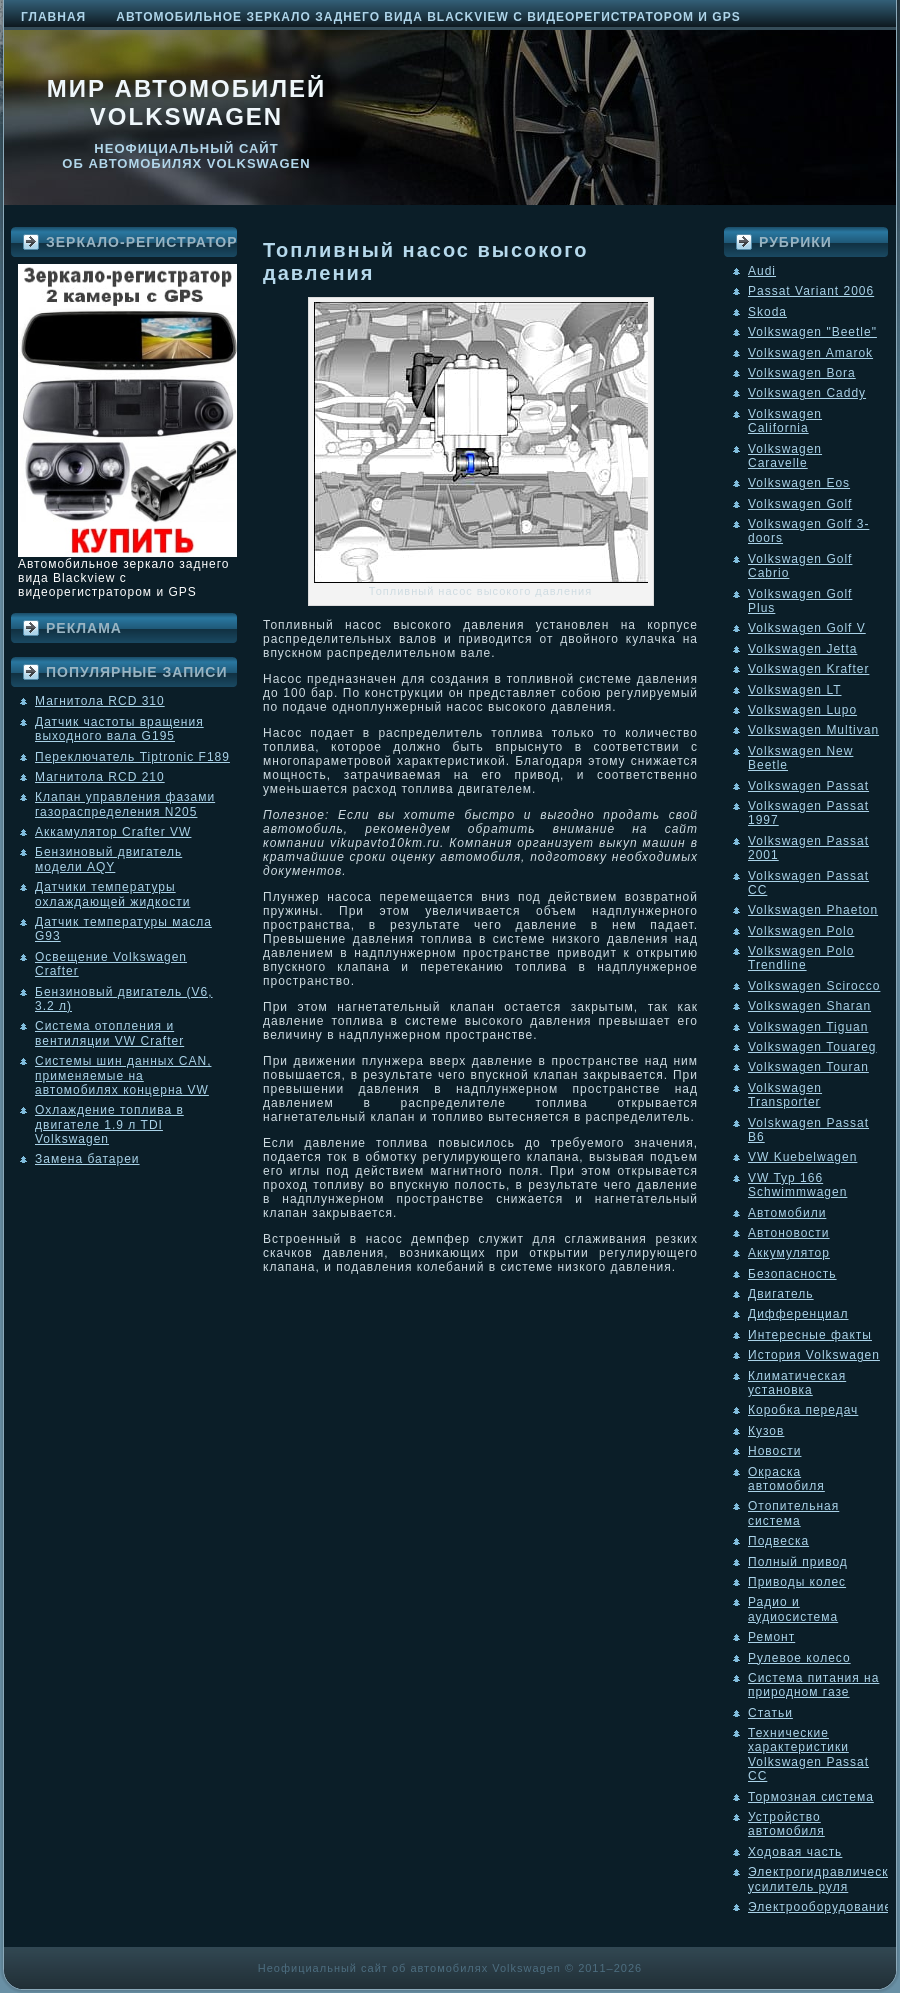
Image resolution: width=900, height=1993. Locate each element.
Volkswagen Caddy (807, 393)
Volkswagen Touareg (812, 1047)
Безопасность (792, 1274)
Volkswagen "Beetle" (812, 332)
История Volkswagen (814, 1355)
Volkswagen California (785, 421)
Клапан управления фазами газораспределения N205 (125, 804)
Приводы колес (797, 1582)
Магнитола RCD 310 (100, 701)
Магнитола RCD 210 (100, 777)
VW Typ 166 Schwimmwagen (797, 1185)
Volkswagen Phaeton (813, 910)
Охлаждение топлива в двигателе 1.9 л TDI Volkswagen (109, 1124)
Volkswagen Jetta (802, 649)
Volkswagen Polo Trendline (801, 958)
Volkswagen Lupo (802, 710)
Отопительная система (793, 1513)
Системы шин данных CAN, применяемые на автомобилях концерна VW (123, 1075)
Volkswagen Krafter (808, 669)
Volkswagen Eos (799, 483)
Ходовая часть (795, 1852)
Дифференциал (798, 1314)
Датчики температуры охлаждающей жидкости (112, 894)
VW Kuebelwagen (802, 1157)
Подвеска (778, 1541)
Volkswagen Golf (800, 504)
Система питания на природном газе (813, 1685)
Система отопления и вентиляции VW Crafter (109, 1033)
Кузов (766, 1431)
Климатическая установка (797, 1383)
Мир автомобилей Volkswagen (187, 102)
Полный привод (798, 1562)
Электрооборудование (820, 1907)
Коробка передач (803, 1410)
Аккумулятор (789, 1253)
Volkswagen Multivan (813, 730)
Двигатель (781, 1294)
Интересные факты (810, 1335)
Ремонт (771, 1637)
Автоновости (789, 1233)
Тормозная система (811, 1797)
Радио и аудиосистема (793, 1609)
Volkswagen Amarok (810, 353)
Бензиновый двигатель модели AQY (108, 859)
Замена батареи (87, 1159)
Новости (774, 1451)
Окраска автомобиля (786, 1479)
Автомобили (787, 1213)
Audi (762, 271)
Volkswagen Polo (801, 931)
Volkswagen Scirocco (814, 986)
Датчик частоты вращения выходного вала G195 (119, 729)
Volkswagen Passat (808, 786)
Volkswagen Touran (808, 1067)
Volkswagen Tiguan (808, 1027)
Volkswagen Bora (802, 373)
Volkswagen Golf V (807, 628)
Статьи (770, 1713)
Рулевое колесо (799, 1658)
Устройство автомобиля (786, 1824)
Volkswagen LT (795, 690)
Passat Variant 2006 (811, 291)
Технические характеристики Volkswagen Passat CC (808, 1754)
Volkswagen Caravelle (785, 456)
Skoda (767, 312)
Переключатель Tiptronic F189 (132, 757)
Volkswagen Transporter (785, 1095)
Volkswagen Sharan (809, 1006)
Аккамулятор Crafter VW (113, 832)
